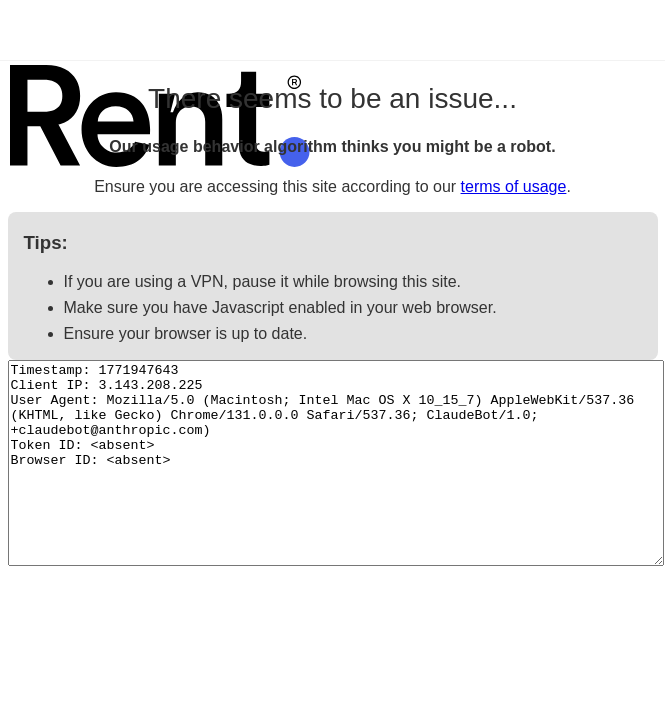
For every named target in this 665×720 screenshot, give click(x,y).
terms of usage (514, 186)
